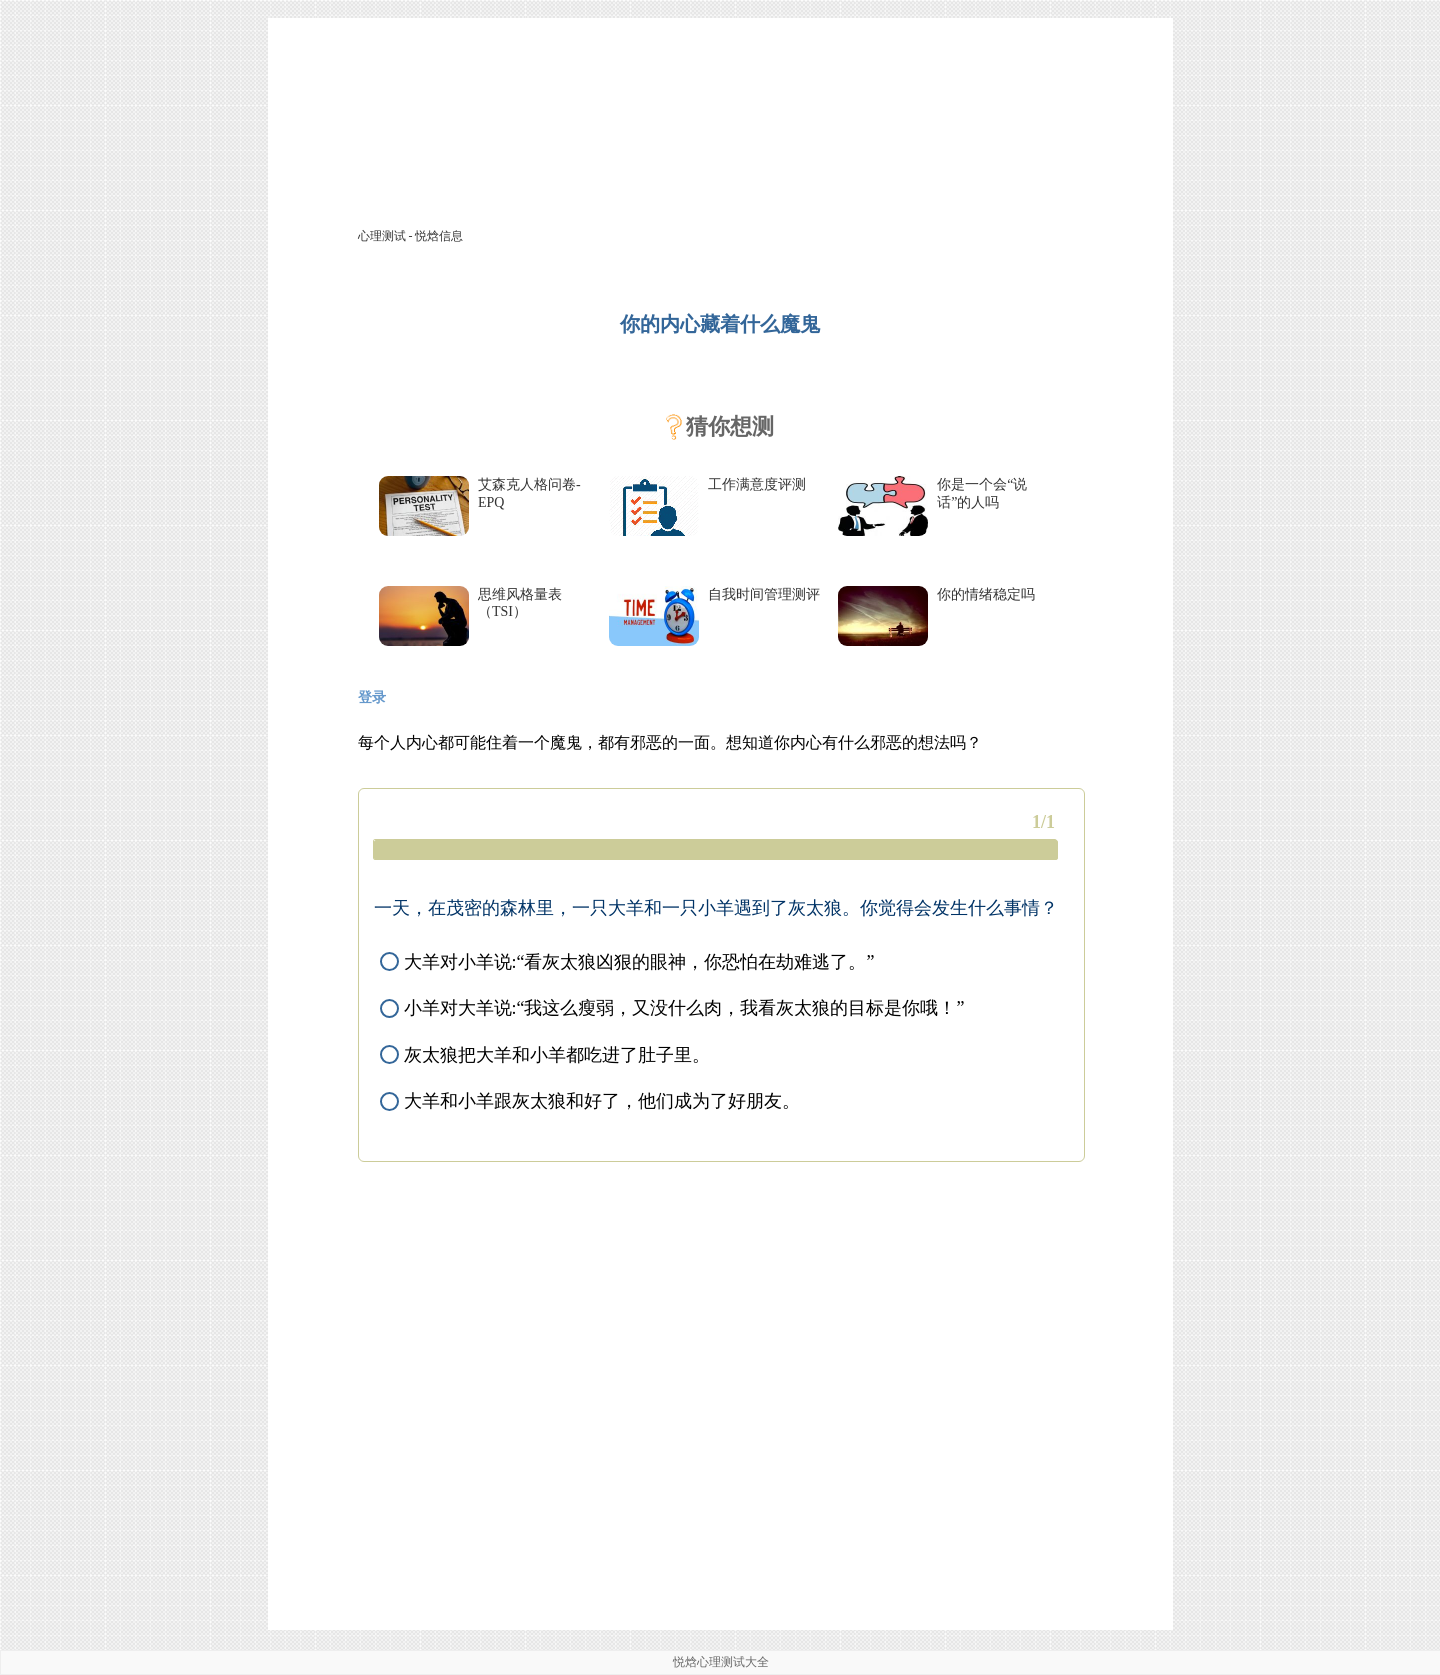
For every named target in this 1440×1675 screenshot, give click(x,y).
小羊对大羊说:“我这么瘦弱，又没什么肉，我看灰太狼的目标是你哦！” (672, 1008)
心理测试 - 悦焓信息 (411, 236)
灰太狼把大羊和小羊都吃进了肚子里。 (545, 1055)
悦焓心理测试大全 (721, 1662)
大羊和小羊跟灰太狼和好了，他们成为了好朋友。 (590, 1101)
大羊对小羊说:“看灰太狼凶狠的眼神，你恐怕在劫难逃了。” (627, 962)
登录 (372, 697)
